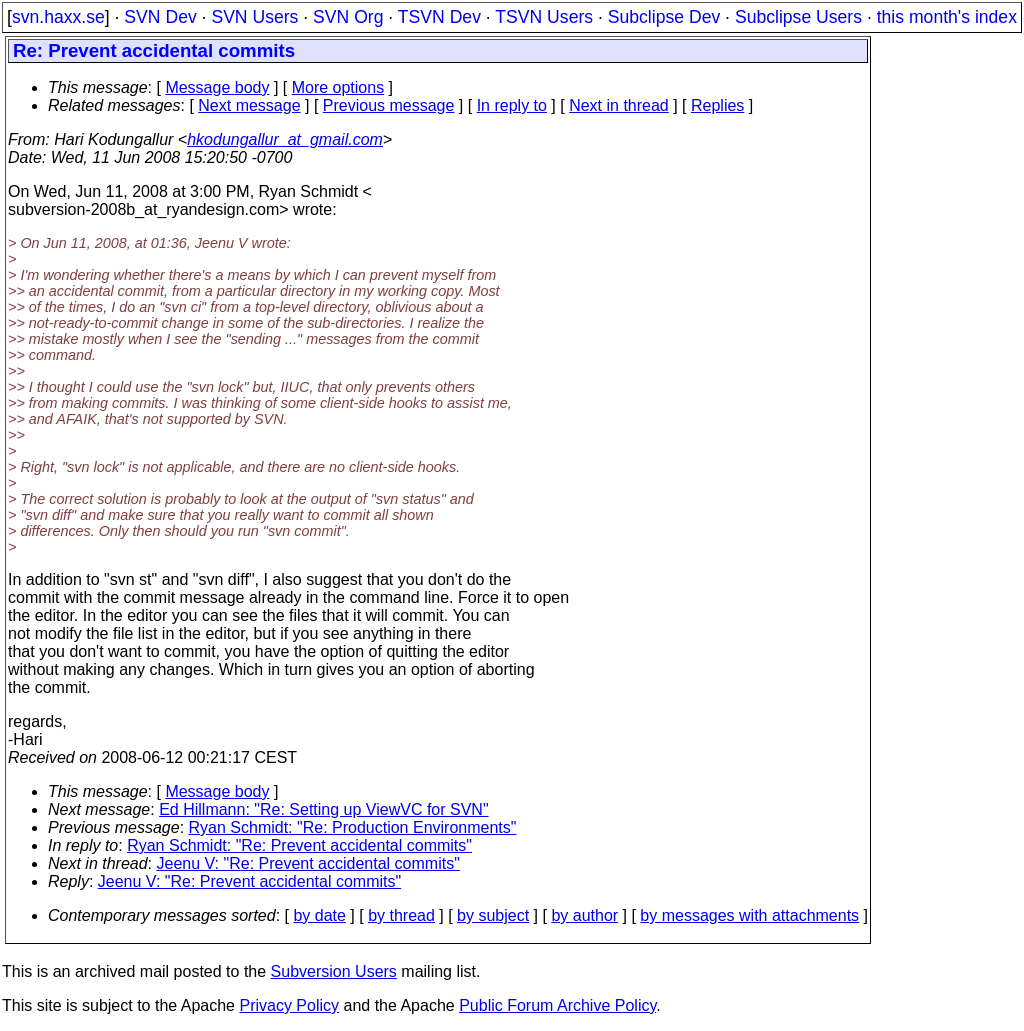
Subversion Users (334, 971)
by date (319, 915)
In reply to (512, 105)
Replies (717, 105)
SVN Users (254, 17)
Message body (217, 87)
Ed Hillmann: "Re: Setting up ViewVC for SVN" (323, 809)
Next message (249, 105)
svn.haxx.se (58, 17)
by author (584, 915)
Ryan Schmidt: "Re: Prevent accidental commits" (299, 845)
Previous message (389, 105)
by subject (493, 915)
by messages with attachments (749, 915)
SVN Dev (160, 17)
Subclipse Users (798, 17)
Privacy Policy (289, 1005)
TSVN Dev (439, 17)
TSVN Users (544, 17)
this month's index (947, 17)
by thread (401, 915)
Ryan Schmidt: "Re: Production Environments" (353, 827)
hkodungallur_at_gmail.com (285, 139)
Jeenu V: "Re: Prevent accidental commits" (308, 863)
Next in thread (619, 105)
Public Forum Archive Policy (557, 1005)
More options (338, 87)
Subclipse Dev (664, 17)
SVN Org (348, 17)
